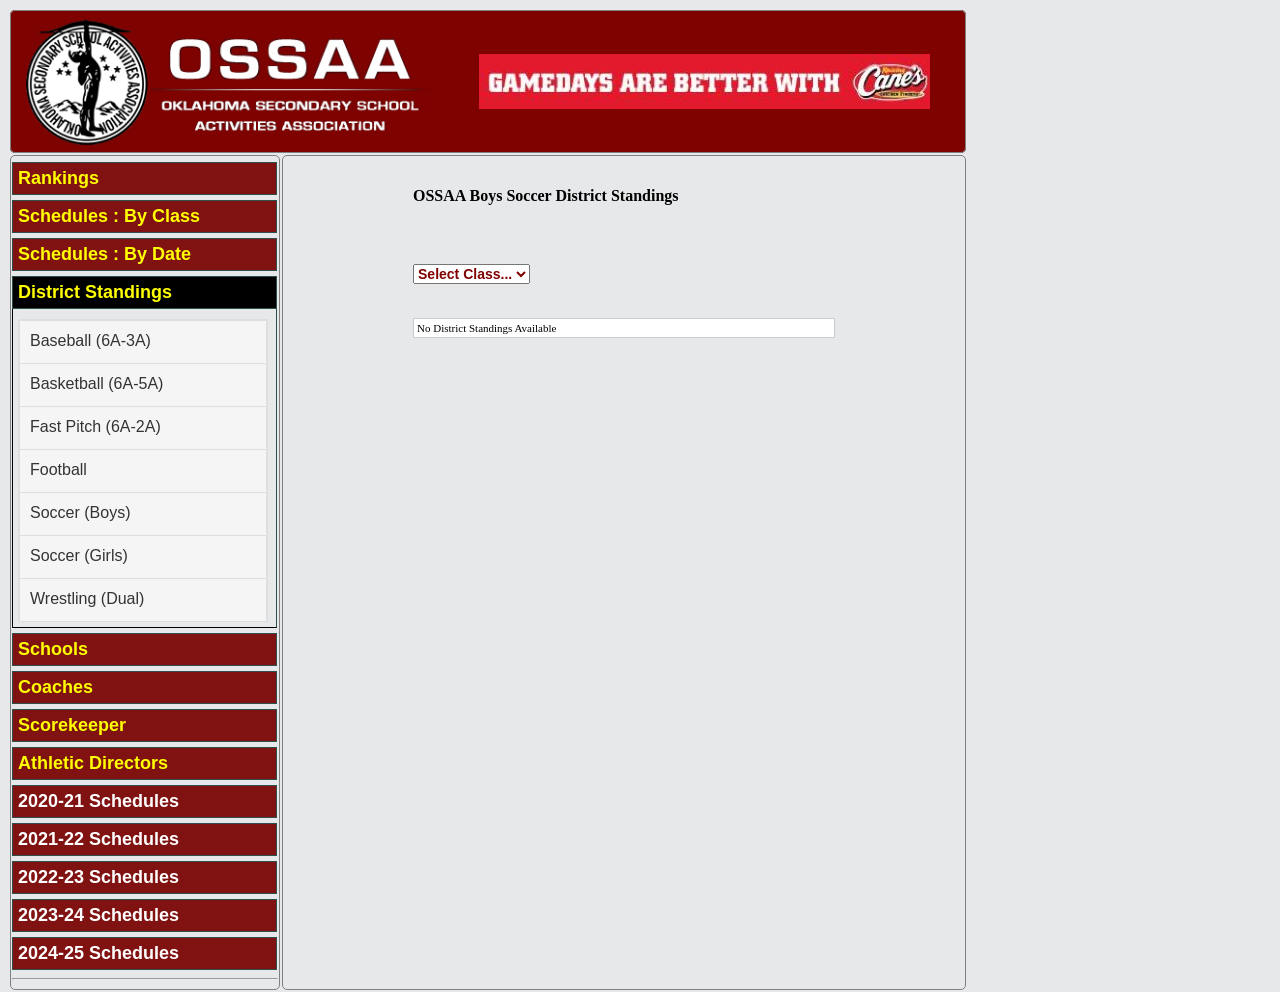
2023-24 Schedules (98, 915)
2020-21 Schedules (98, 801)
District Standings (95, 292)
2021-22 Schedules (98, 839)
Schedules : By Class (109, 216)
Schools (53, 649)
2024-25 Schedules (98, 953)
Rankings (58, 178)
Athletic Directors (93, 763)
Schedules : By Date (104, 254)
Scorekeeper (72, 725)
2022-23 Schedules (98, 877)
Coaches (55, 687)
